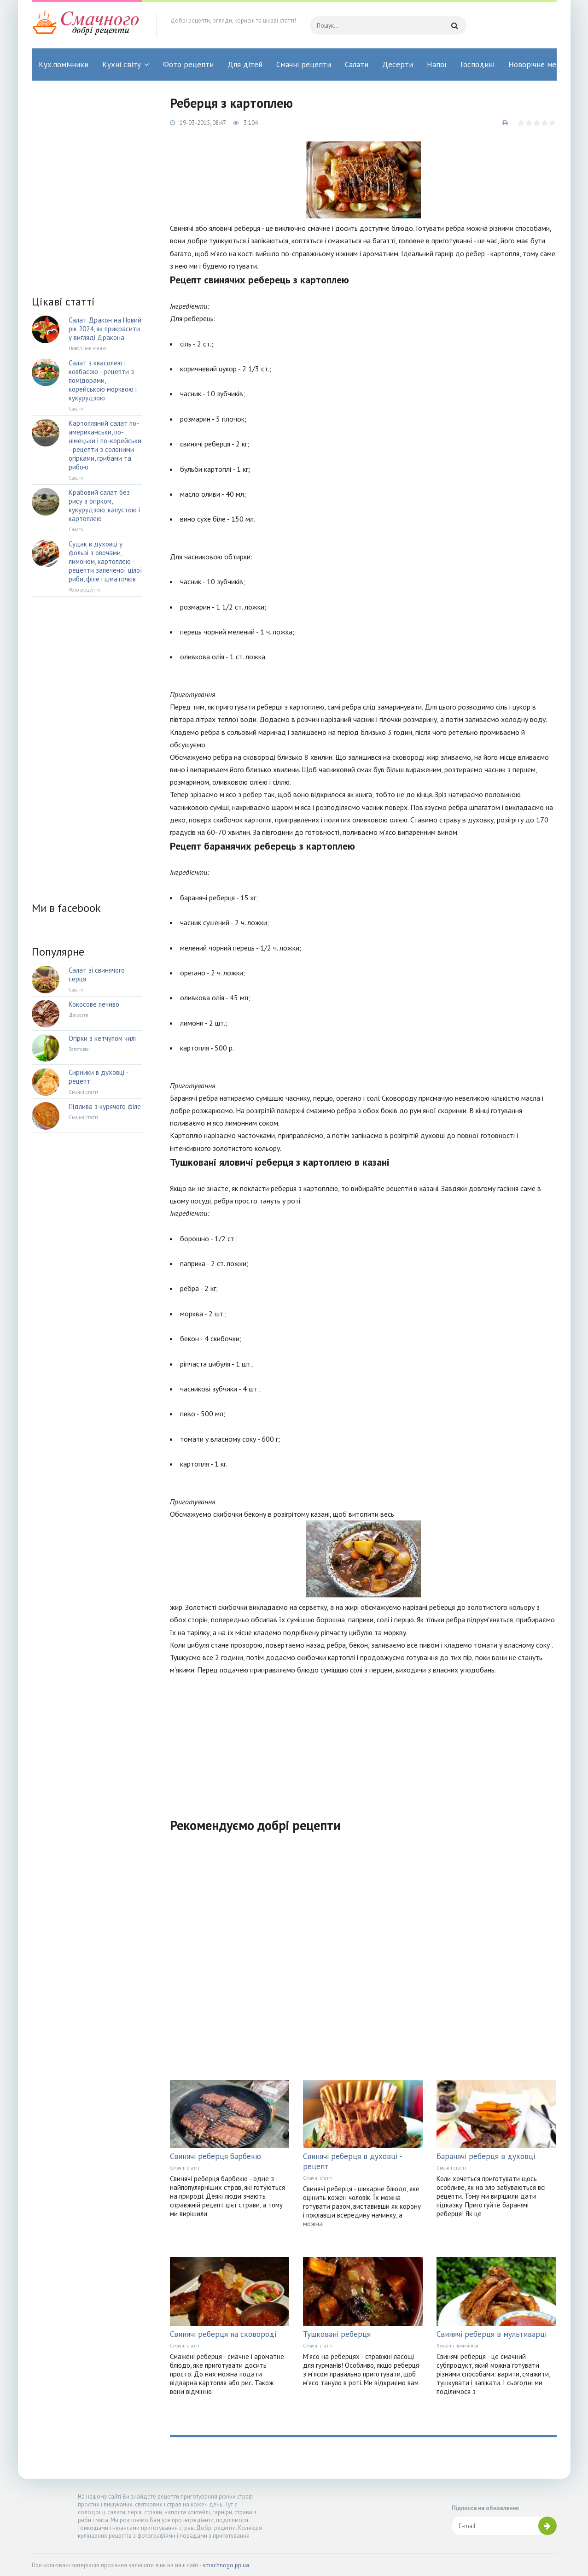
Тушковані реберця (337, 2334)
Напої (437, 64)
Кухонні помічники (457, 2345)
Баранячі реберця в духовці (486, 2156)
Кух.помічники (63, 64)
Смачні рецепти (303, 64)
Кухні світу (121, 64)
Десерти (397, 64)
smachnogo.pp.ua (226, 2565)
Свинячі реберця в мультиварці (492, 2334)
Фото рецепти (188, 64)
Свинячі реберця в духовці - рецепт (352, 2161)
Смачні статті (184, 2168)
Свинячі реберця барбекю (215, 2156)
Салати (356, 64)
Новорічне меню (537, 64)
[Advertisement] (363, 1740)
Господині (477, 64)
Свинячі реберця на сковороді (223, 2334)
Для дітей (244, 64)
